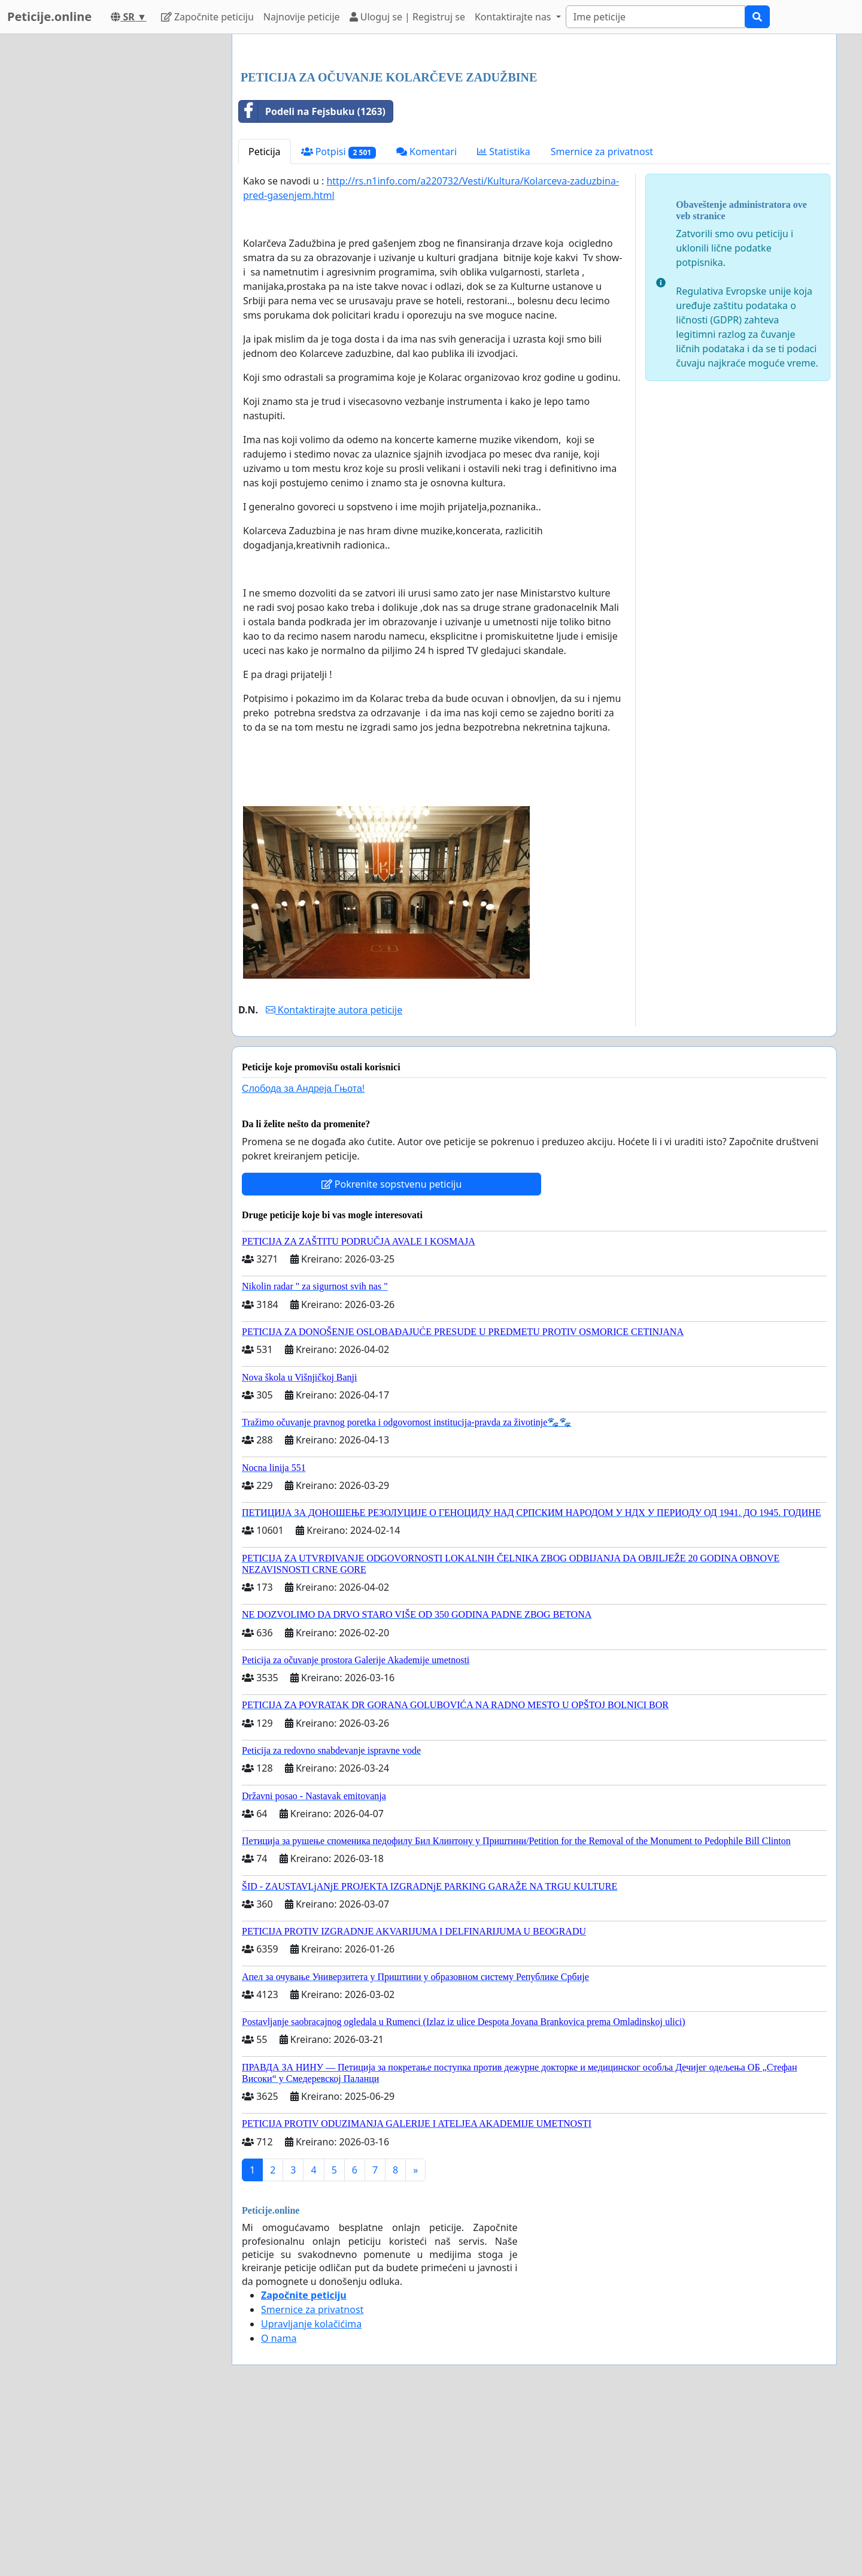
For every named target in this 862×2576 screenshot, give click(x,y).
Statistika (503, 319)
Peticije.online (49, 16)
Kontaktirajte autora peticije (334, 1177)
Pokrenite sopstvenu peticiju (391, 1351)
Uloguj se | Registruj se (407, 16)
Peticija (264, 319)
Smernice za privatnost (602, 319)
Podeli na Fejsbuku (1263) (312, 279)
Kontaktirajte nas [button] (514, 16)
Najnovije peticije (301, 16)
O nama (278, 2506)
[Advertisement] (534, 137)
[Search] (655, 16)
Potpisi (338, 319)
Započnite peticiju (207, 16)
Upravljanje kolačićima (311, 2491)
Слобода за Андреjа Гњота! (303, 1256)
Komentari (426, 319)
